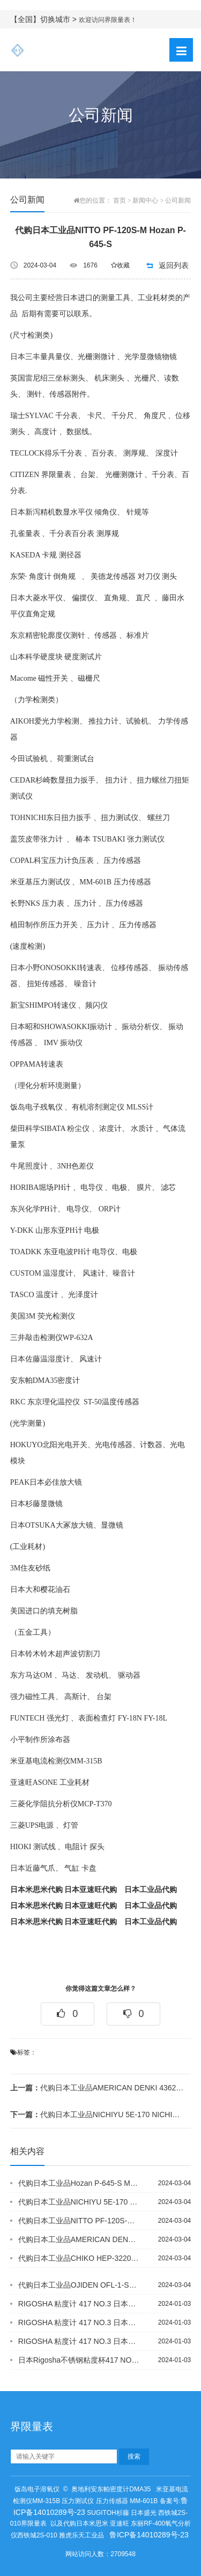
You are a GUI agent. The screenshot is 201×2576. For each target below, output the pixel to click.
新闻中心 (145, 200)
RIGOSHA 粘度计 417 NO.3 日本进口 (78, 2303)
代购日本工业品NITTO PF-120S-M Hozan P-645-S (78, 2220)
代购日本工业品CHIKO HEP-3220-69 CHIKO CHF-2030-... (78, 2258)
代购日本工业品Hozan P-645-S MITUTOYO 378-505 (78, 2183)
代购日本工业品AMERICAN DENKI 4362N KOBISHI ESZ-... (97, 2087)
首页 (119, 200)
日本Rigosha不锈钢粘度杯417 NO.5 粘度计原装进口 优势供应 (78, 2360)
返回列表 (174, 265)
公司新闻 (178, 200)
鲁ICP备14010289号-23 (149, 2534)
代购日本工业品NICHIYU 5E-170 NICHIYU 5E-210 (97, 2114)
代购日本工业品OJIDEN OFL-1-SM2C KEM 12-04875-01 (78, 2285)
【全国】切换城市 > (44, 19)
